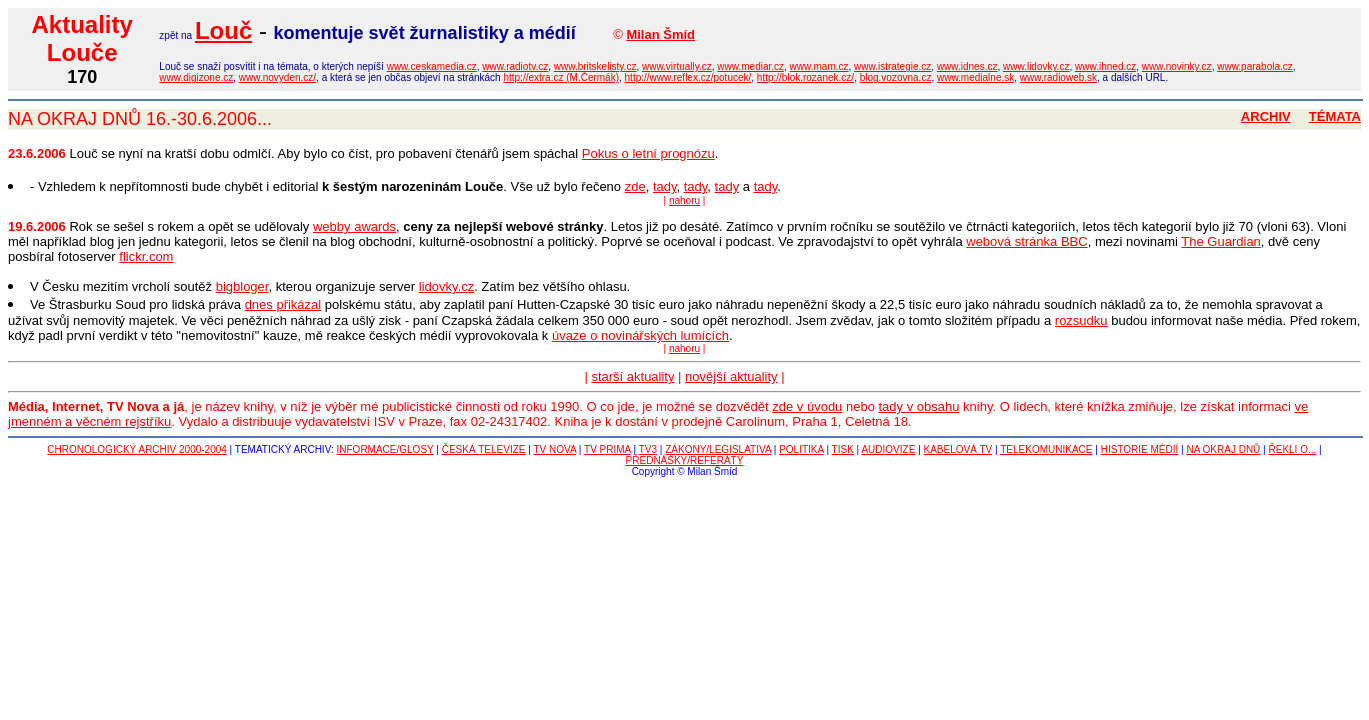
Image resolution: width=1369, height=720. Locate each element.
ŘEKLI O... (1292, 449)
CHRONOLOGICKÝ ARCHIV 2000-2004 (137, 449)
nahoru (684, 200)
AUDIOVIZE (888, 449)
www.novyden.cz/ (277, 77)
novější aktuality (731, 376)
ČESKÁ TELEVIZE (484, 449)
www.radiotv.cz (515, 66)
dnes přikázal (283, 304)
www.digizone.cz (196, 77)
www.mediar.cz (750, 66)
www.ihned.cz (1105, 66)
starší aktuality (632, 376)
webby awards (354, 226)
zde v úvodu (807, 406)
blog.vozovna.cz (896, 77)
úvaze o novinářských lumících (640, 335)
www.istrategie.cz (892, 66)
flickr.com (146, 256)
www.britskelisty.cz (595, 66)
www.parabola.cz (1255, 66)
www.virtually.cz (677, 66)
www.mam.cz (819, 66)
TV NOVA (554, 449)
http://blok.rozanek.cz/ (805, 77)
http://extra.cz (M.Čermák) (561, 77)
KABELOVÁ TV (958, 449)
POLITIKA (801, 449)
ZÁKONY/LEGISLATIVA (718, 449)
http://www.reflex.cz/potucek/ (688, 77)
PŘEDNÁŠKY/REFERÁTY (685, 460)
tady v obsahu (919, 406)
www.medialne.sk (975, 77)
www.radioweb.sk (1058, 77)
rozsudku (1081, 320)
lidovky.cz (446, 286)
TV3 (648, 449)
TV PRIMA (607, 449)
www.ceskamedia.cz (432, 66)
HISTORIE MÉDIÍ (1140, 449)
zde (635, 186)
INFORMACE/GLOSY (385, 449)
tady (665, 186)
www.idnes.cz (967, 66)
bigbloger (242, 286)
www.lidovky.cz (1036, 66)
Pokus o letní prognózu (648, 153)
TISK (843, 449)
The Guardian (1221, 241)
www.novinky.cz (1177, 66)
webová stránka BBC (1026, 241)
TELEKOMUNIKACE (1046, 449)
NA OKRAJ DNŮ (1223, 449)
